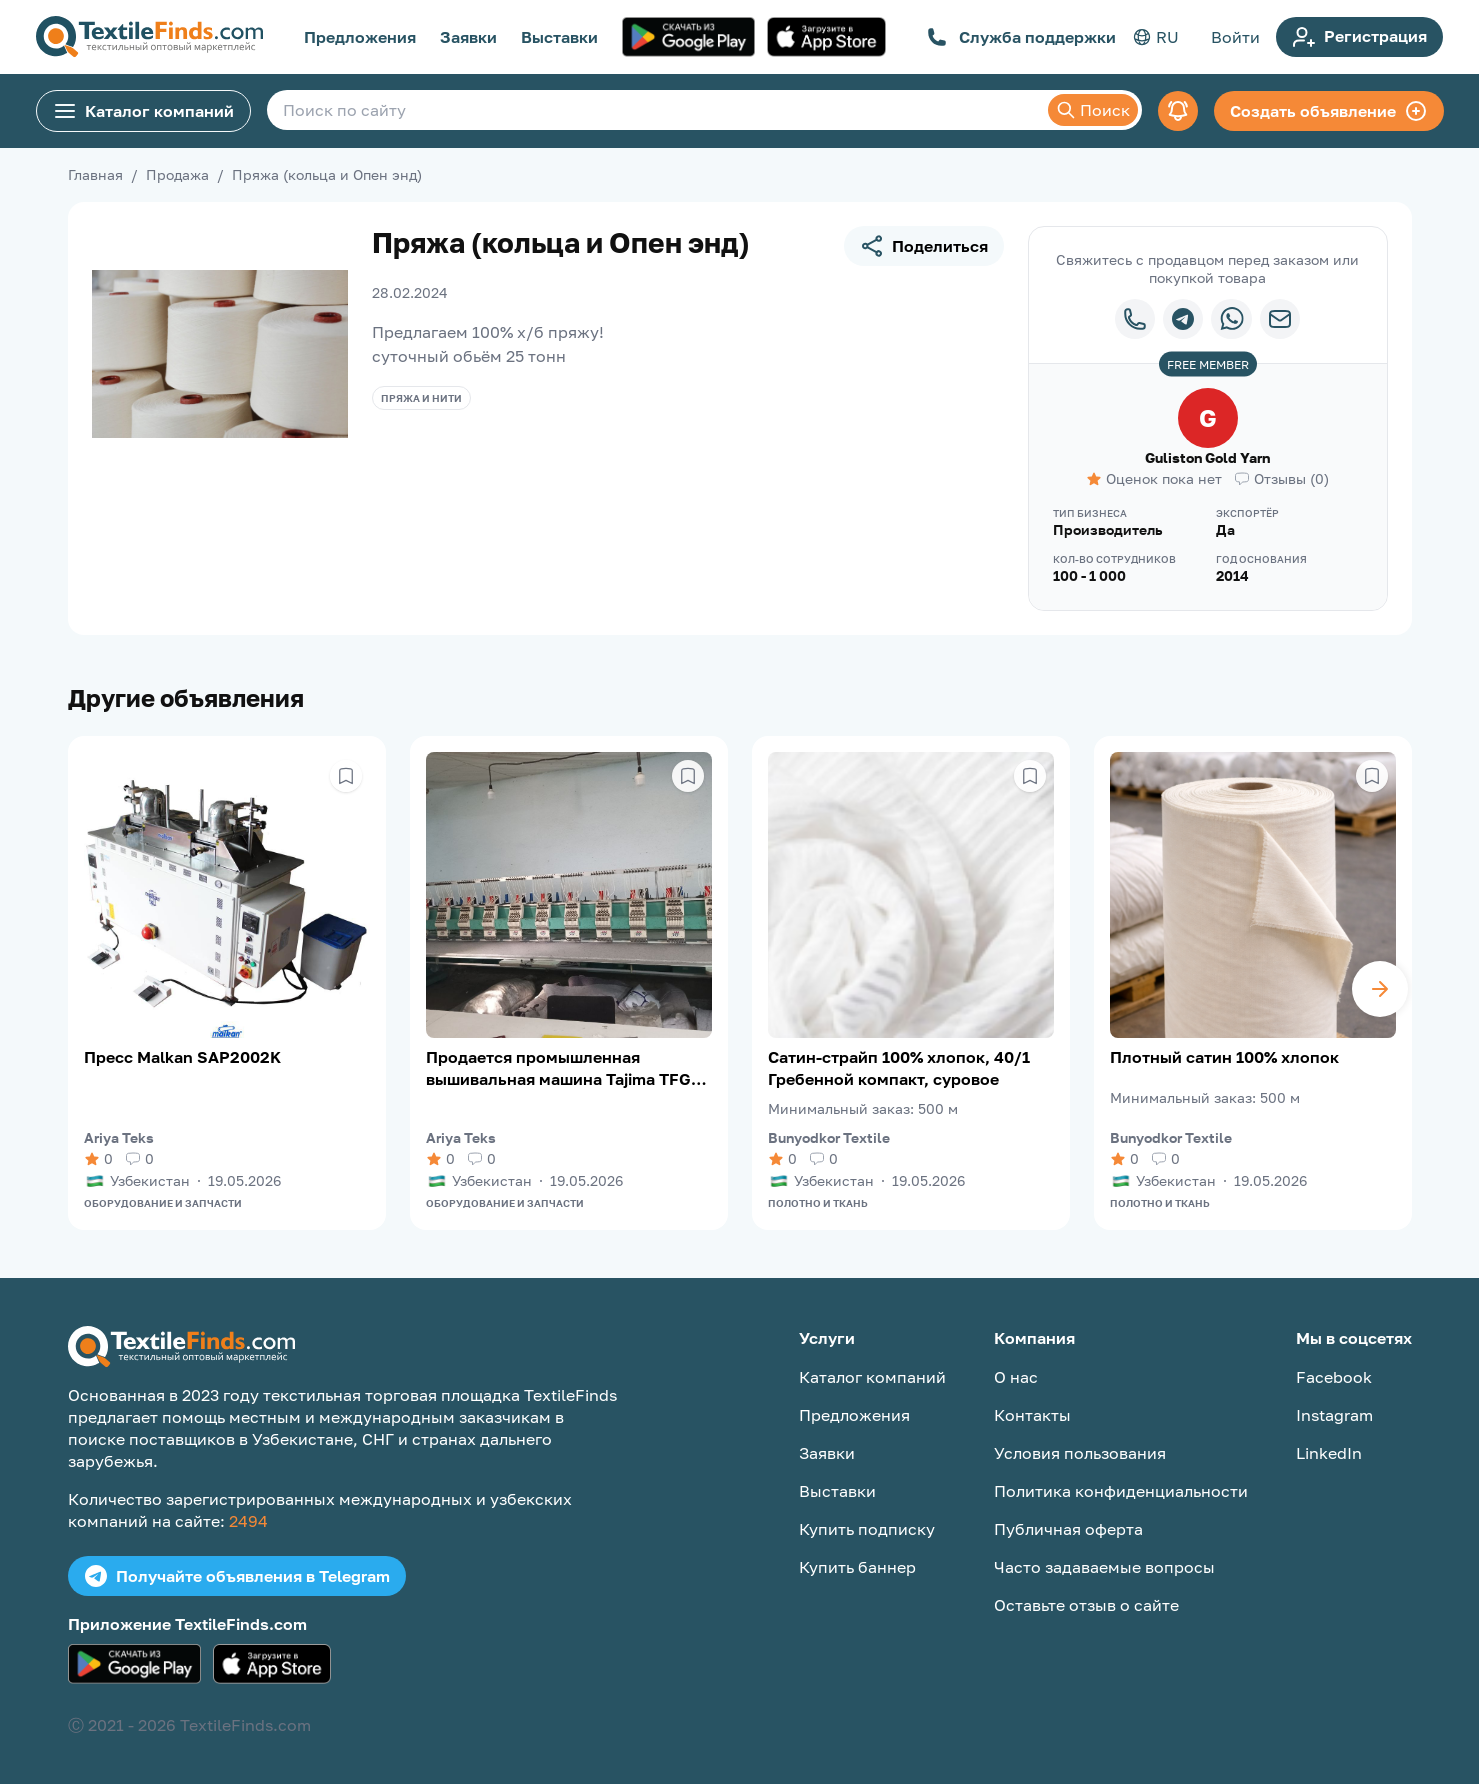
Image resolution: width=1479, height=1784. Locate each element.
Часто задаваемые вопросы (1104, 1567)
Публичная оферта (1068, 1529)
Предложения (360, 37)
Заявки (468, 37)
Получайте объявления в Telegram (237, 1576)
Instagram (1334, 1415)
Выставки (559, 37)
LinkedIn (1329, 1453)
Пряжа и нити (421, 398)
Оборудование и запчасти (163, 1203)
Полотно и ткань (818, 1203)
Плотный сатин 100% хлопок (1224, 1057)
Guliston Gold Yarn (1207, 457)
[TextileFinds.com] (149, 37)
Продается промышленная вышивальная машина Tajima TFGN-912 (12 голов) (567, 1068)
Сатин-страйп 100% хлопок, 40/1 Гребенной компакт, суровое (899, 1068)
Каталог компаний (143, 111)
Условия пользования (1080, 1453)
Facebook (1334, 1377)
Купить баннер (857, 1567)
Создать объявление (1329, 111)
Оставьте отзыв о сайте (1086, 1605)
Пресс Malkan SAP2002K (182, 1057)
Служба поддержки (1021, 37)
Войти (1235, 37)
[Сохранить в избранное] (346, 776)
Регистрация (1359, 37)
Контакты (1032, 1415)
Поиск (1093, 110)
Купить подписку (867, 1529)
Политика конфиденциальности (1121, 1491)
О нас (1016, 1377)
